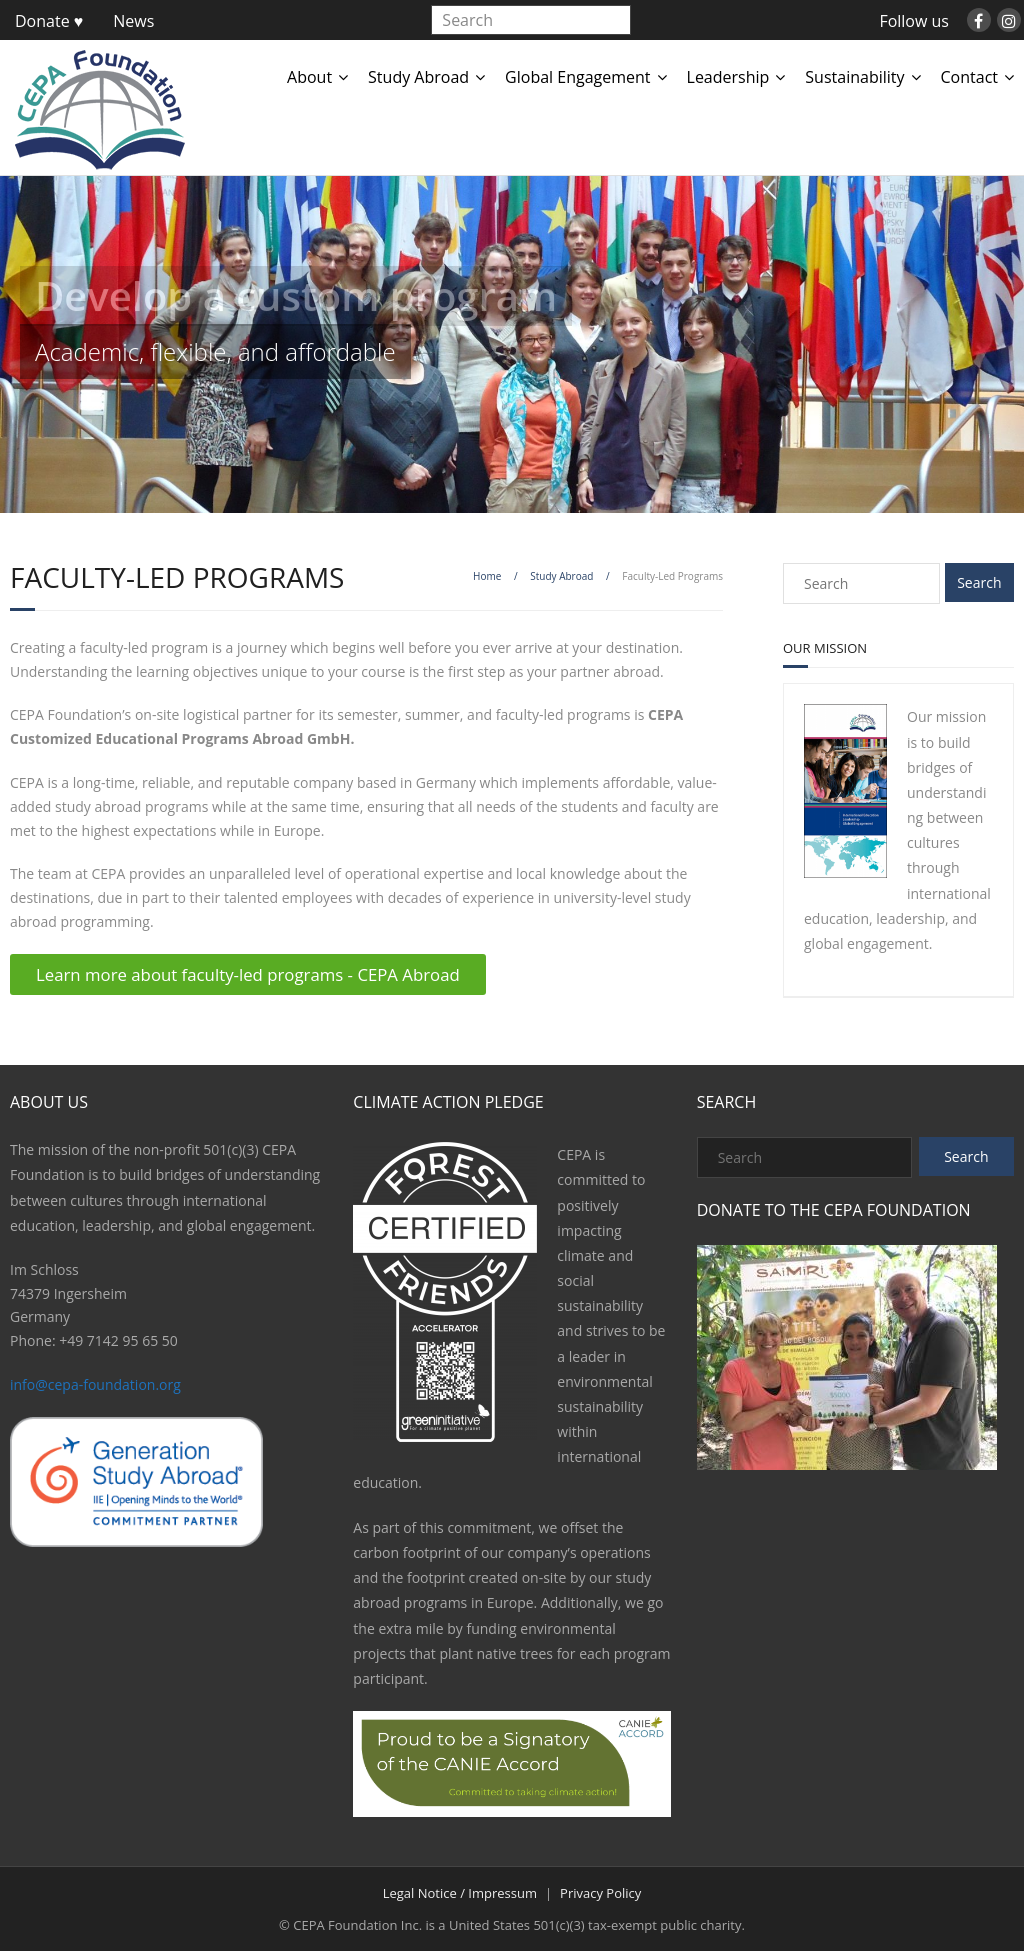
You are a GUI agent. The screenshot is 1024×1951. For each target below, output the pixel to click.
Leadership (728, 77)
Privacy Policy (600, 1893)
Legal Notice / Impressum (460, 1893)
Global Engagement (577, 77)
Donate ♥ (49, 21)
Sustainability (854, 77)
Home (487, 576)
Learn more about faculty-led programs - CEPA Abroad (248, 974)
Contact (969, 77)
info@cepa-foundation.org (95, 1384)
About (309, 77)
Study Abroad (418, 77)
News (133, 21)
